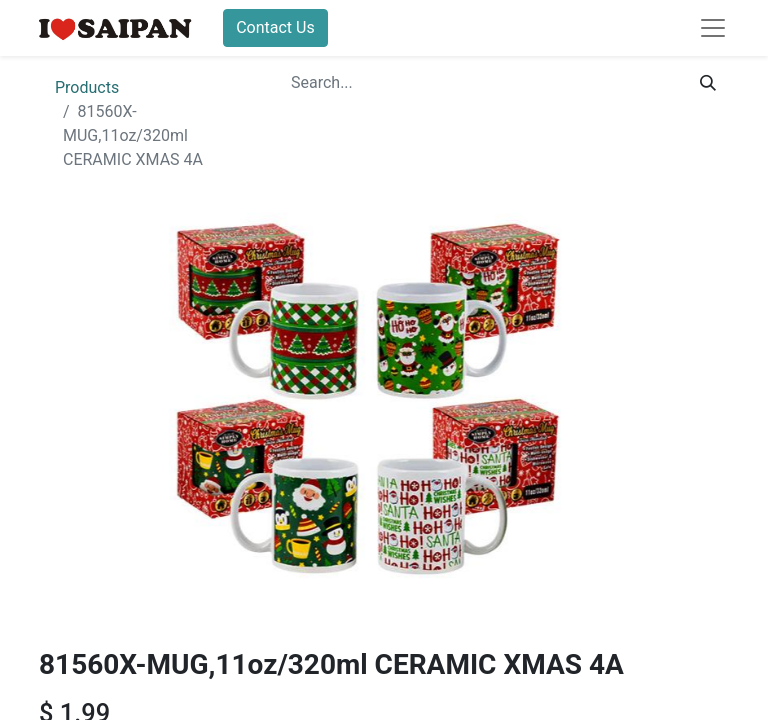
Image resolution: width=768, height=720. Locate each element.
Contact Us (275, 27)
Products (87, 87)
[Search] (708, 83)
